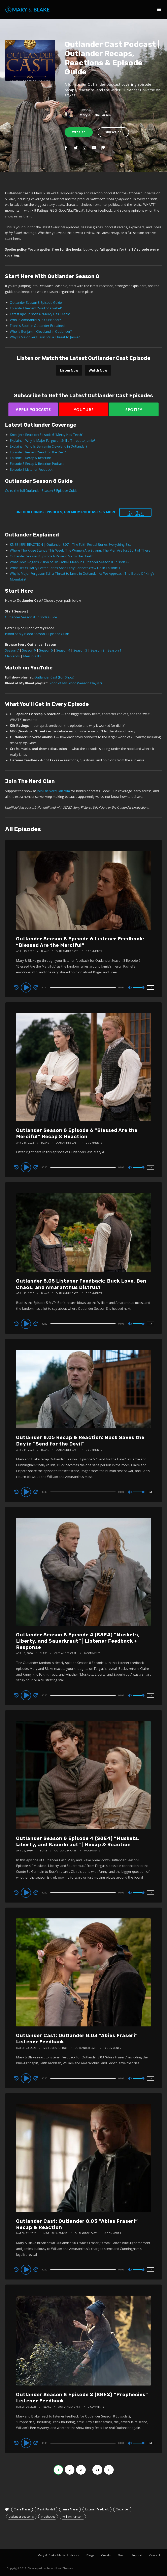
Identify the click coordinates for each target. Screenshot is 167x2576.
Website (78, 132)
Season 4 (63, 650)
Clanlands (12, 656)
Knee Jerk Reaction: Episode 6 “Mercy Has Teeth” (46, 434)
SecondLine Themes (59, 2568)
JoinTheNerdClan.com (53, 791)
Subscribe (113, 132)
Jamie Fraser (70, 2509)
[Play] (27, 987)
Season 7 (12, 650)
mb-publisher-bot (55, 2048)
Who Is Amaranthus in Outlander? (35, 320)
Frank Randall (46, 2509)
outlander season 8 (21, 2516)
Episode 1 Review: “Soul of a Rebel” (36, 308)
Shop (121, 2555)
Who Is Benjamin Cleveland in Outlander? (41, 331)
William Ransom (72, 2516)
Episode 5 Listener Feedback (31, 469)
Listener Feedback (97, 2509)
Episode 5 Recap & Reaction (30, 458)
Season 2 (97, 650)
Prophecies (48, 2516)
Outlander (122, 2509)
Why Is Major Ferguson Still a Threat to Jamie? (45, 337)
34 (97, 2470)
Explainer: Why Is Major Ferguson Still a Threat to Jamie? (52, 440)
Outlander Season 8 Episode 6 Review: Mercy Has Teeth (51, 556)
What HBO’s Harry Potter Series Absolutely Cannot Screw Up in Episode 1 (65, 568)
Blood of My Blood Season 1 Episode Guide (37, 634)
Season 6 (29, 650)
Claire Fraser (22, 2509)
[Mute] (130, 988)
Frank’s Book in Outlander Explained (37, 325)
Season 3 (80, 650)
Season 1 (115, 650)
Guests (106, 2555)
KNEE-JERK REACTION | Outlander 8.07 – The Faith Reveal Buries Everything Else (71, 544)
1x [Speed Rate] (150, 987)
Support (137, 2555)
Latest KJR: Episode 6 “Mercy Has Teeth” (40, 314)
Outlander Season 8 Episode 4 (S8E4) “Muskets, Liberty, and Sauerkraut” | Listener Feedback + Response (78, 1641)
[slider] (83, 987)
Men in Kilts (32, 656)
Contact (154, 2555)
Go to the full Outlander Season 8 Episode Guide (41, 490)
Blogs (90, 2555)
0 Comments (94, 951)
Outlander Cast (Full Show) (54, 677)
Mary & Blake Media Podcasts (58, 2555)
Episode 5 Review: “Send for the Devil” (38, 452)
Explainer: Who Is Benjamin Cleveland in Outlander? (48, 446)
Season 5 (46, 650)
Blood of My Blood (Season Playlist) (75, 683)
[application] (83, 987)
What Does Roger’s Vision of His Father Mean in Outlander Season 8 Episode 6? (70, 562)
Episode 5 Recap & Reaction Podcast (37, 463)
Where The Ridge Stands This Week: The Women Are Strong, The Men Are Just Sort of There (80, 550)
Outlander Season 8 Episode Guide (36, 302)
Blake (45, 951)
